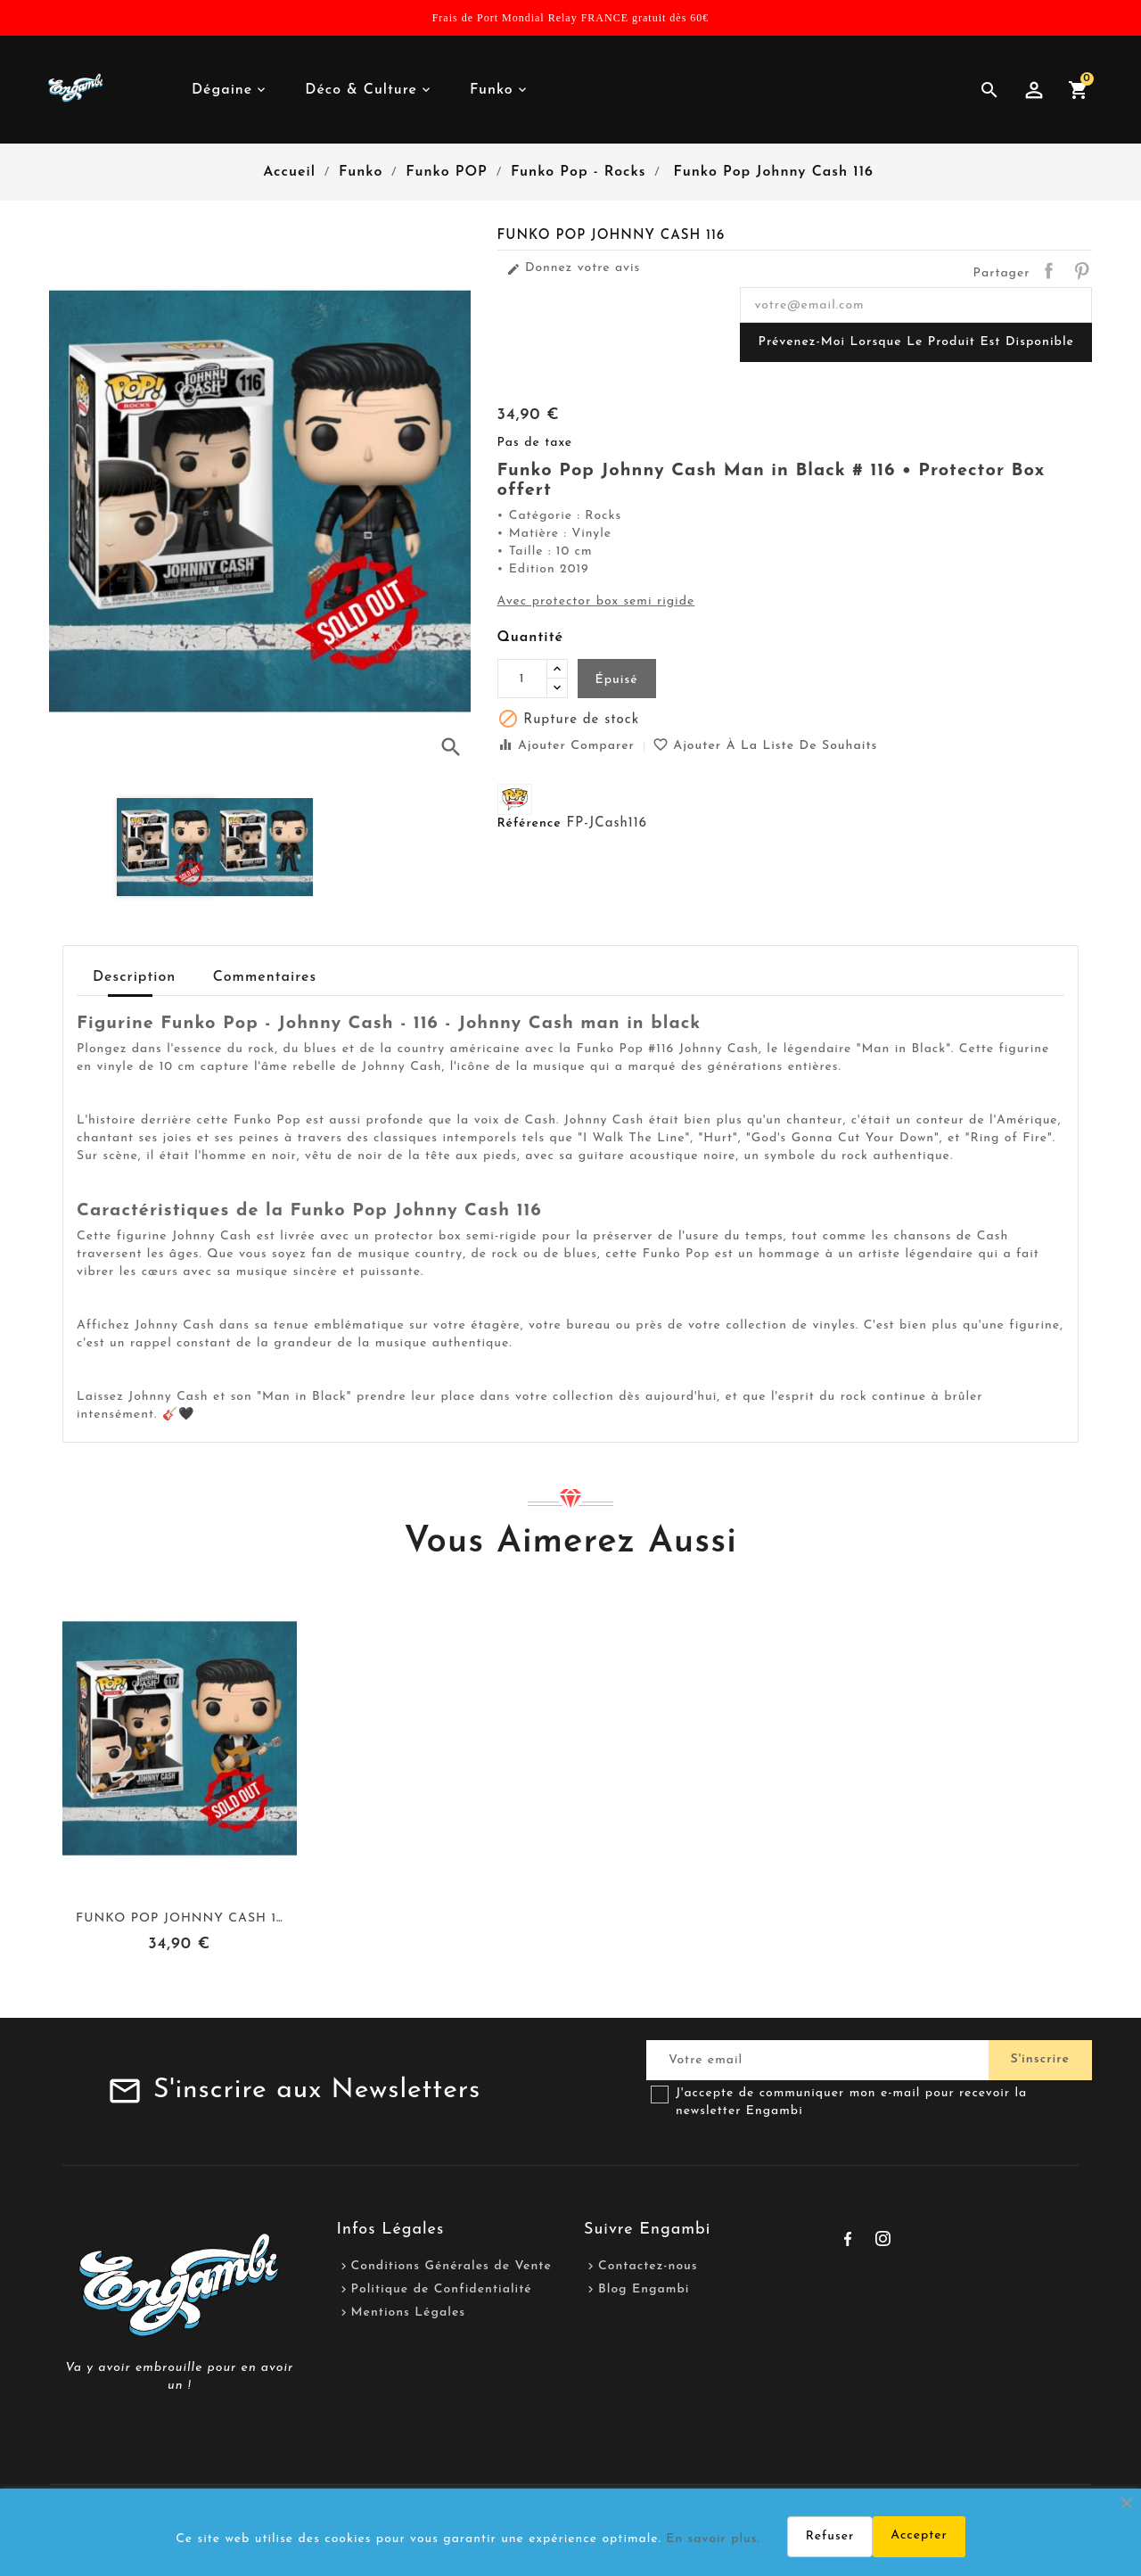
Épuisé (616, 680)
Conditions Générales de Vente (451, 2266)
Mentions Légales (408, 2312)
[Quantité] (522, 678)
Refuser (830, 2536)
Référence (529, 823)
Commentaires (264, 977)
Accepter (919, 2535)
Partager (1048, 270)
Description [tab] (134, 977)
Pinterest (1081, 270)
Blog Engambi (643, 2289)
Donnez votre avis (573, 267)
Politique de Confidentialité (441, 2289)
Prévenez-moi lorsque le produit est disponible (916, 342)
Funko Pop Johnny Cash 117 (182, 1918)
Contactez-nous (648, 2266)
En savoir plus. (712, 2539)
